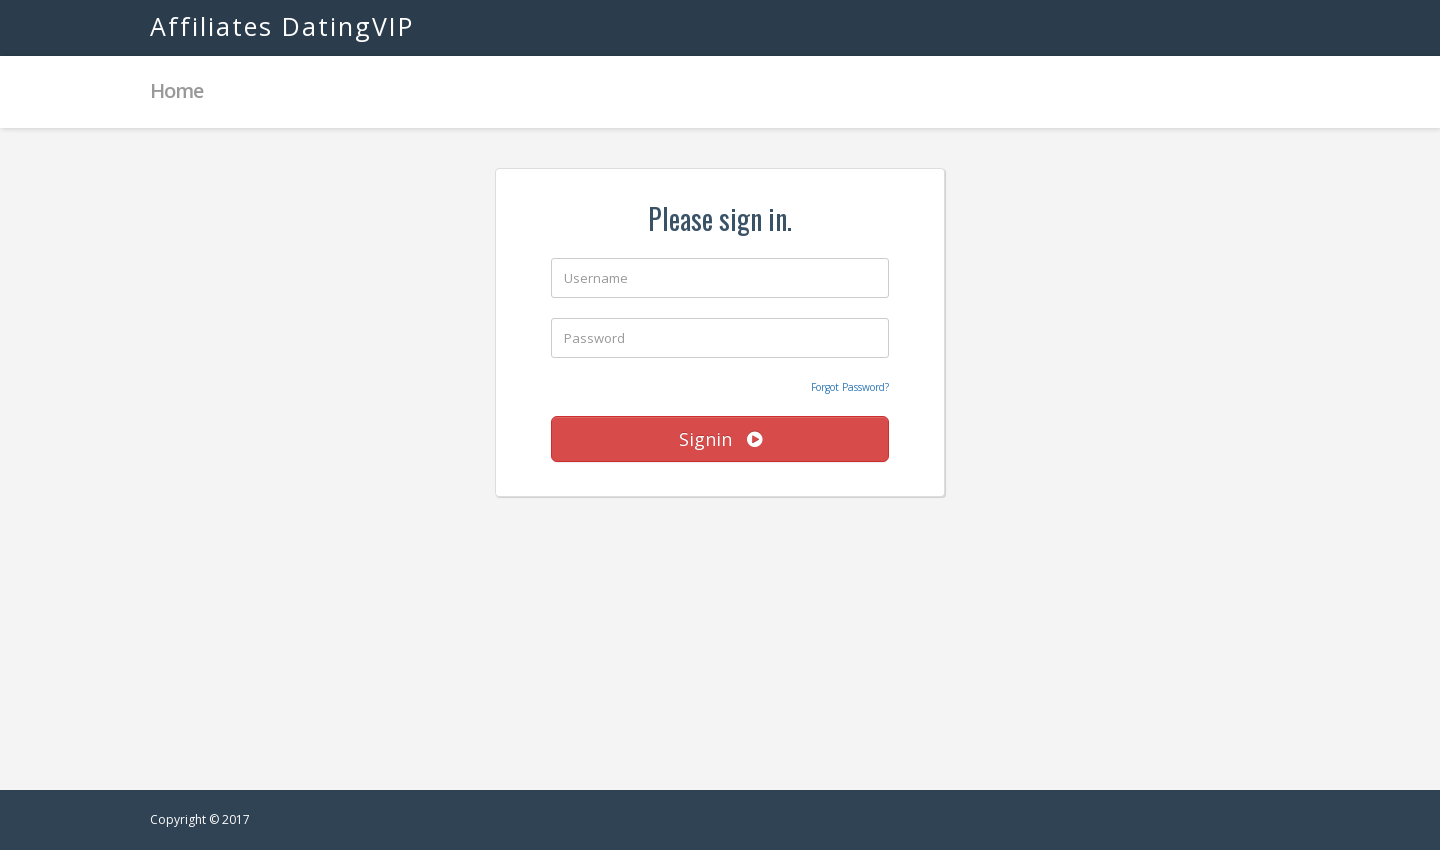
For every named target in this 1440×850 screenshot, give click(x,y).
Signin (720, 439)
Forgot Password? (850, 387)
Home (176, 90)
